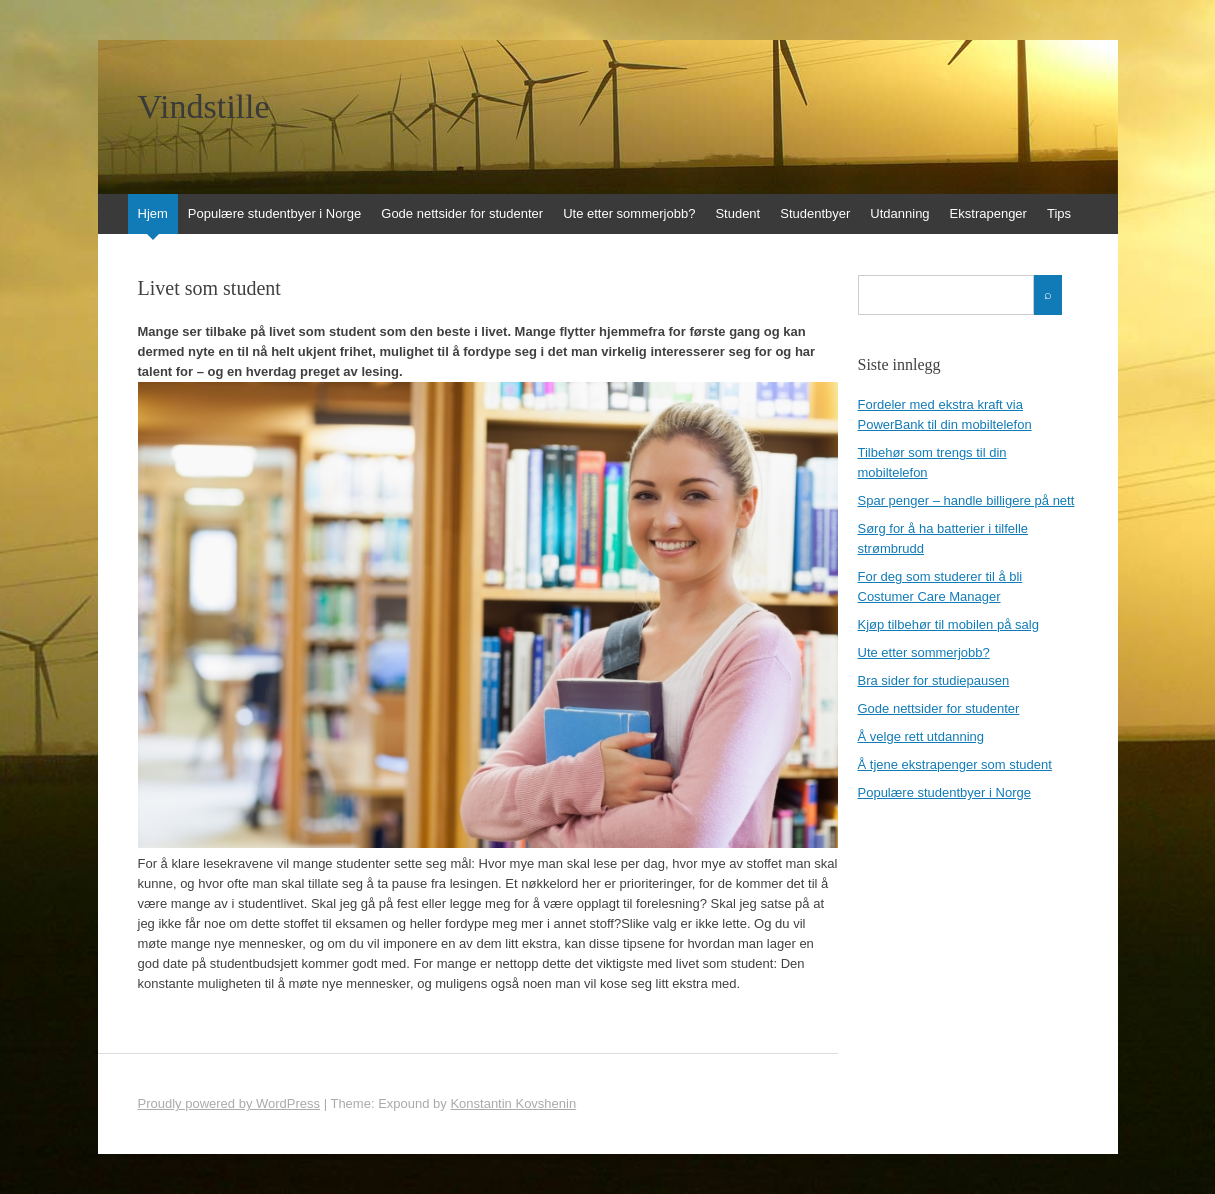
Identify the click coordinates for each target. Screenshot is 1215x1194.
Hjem (153, 213)
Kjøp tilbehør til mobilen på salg (948, 624)
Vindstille (204, 107)
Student (737, 213)
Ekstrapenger (988, 213)
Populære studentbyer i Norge (274, 213)
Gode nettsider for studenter (462, 213)
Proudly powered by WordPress (229, 1103)
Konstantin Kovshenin (513, 1103)
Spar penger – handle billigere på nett (966, 500)
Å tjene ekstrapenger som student (955, 764)
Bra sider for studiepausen (934, 680)
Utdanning (899, 213)
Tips (1059, 213)
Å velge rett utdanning (921, 736)
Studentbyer (815, 213)
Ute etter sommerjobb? (629, 213)
